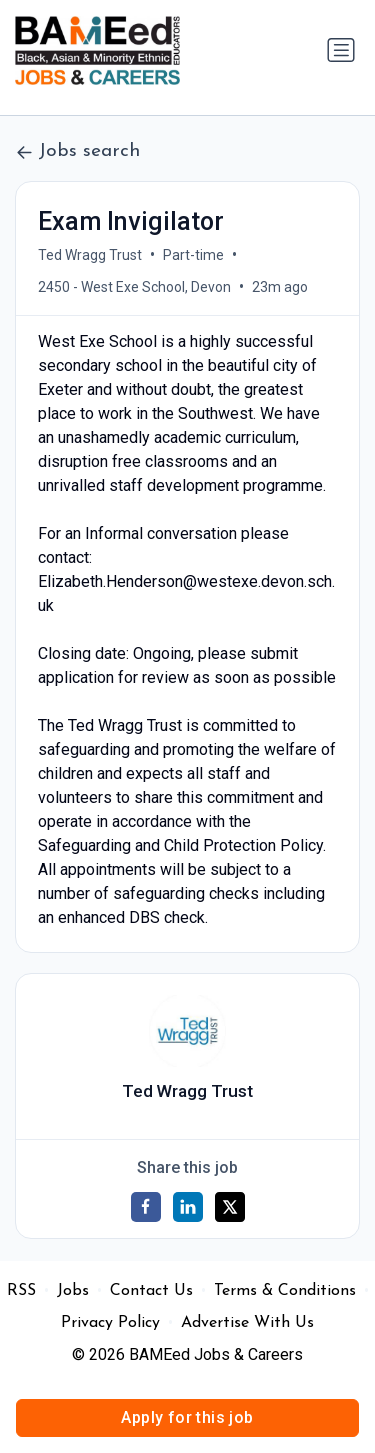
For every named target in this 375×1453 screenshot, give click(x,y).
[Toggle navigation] (341, 50)
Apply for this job (187, 1417)
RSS (21, 1291)
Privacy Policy (110, 1323)
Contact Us (151, 1291)
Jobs (73, 1291)
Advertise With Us (247, 1323)
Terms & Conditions (285, 1291)
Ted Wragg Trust (90, 255)
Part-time (193, 255)
